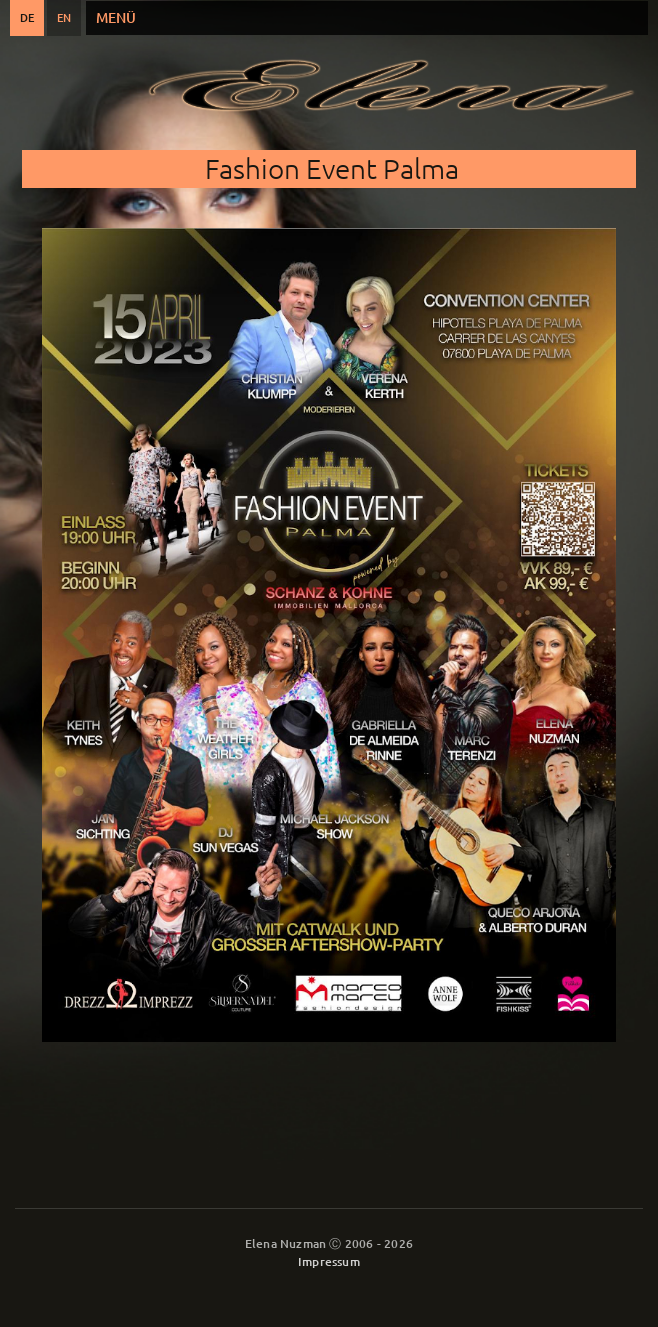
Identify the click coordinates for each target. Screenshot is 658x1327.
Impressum (329, 1261)
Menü (116, 17)
